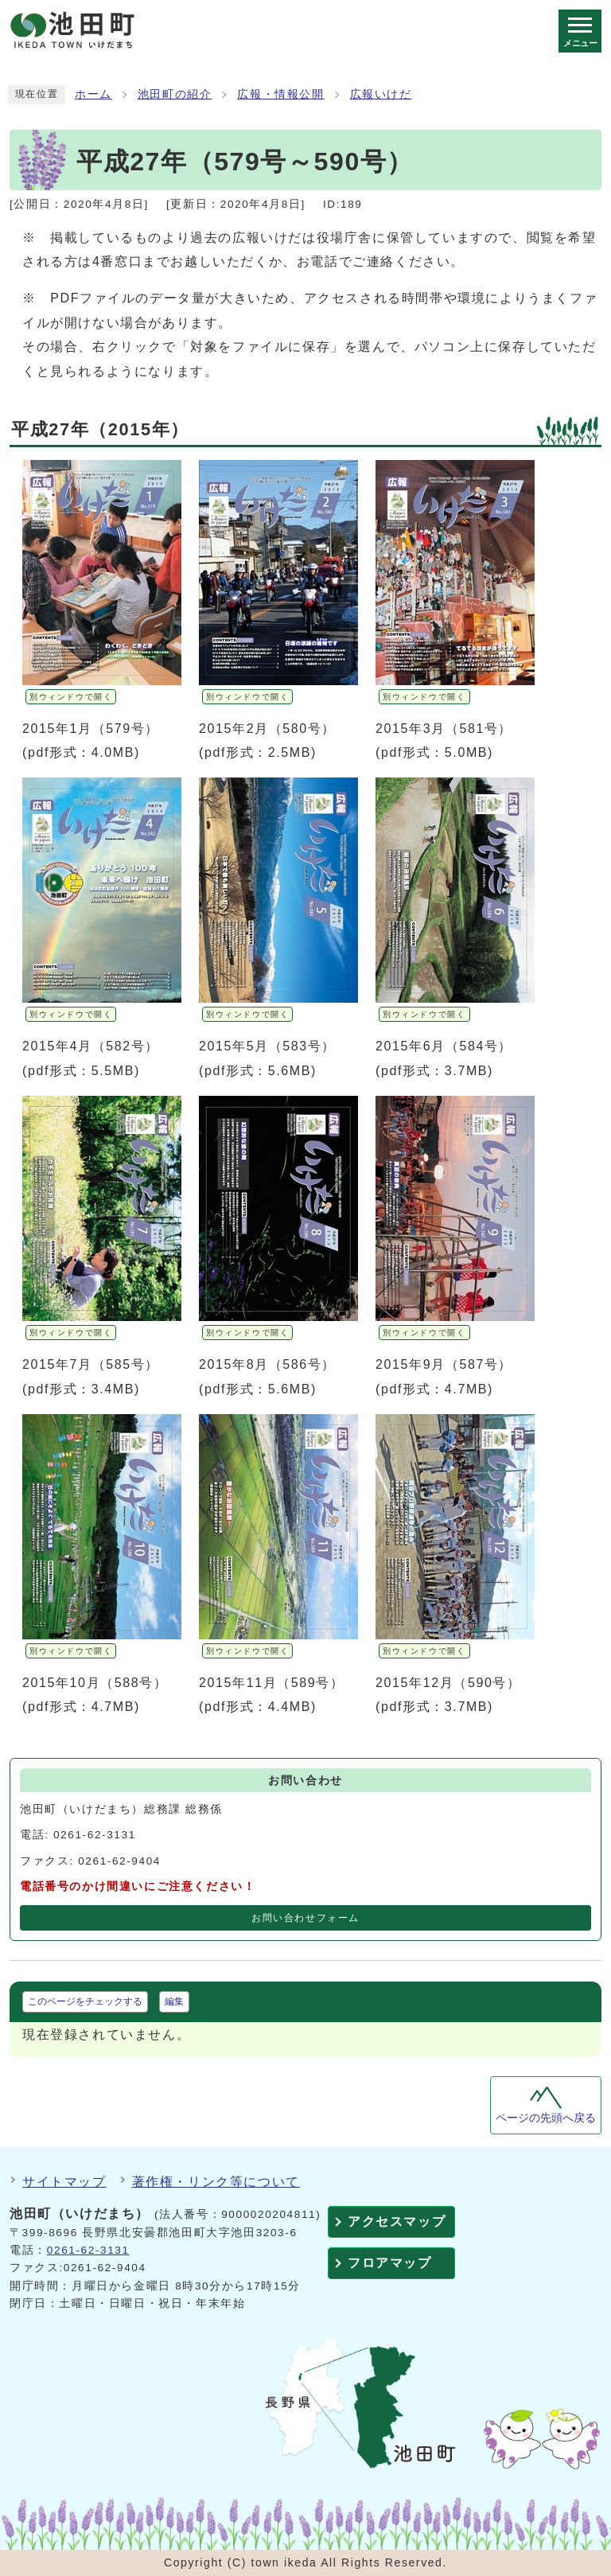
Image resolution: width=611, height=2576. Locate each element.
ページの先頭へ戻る (546, 2118)
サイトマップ (64, 2181)
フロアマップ (390, 2263)
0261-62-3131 (88, 2250)
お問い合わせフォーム (305, 1918)
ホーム (93, 94)
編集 (174, 2001)
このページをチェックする (85, 2001)
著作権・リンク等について (216, 2181)
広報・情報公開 (280, 94)
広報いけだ (381, 94)
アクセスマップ (397, 2221)
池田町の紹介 (175, 94)
